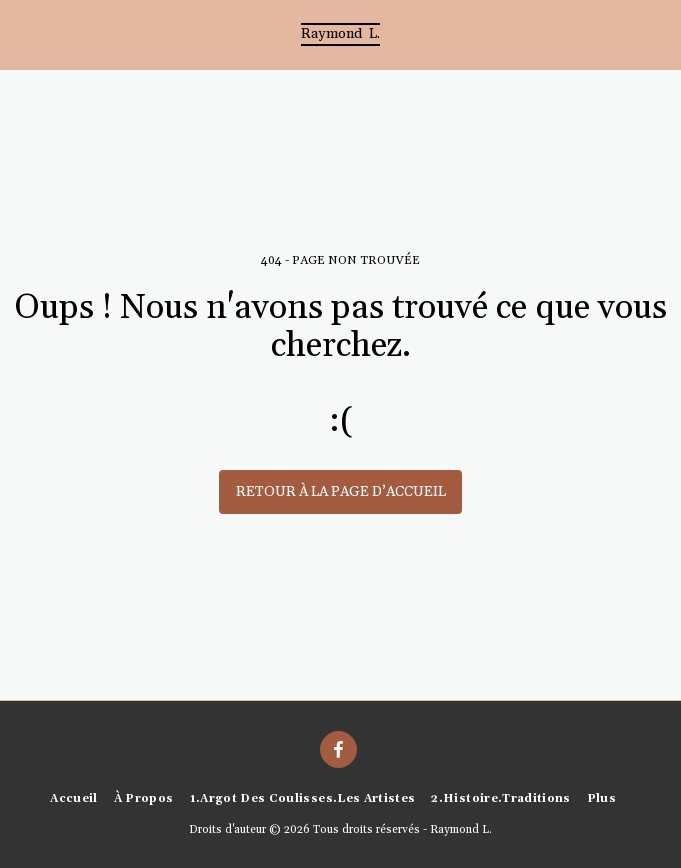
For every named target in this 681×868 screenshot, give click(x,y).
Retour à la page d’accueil (341, 492)
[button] (22, 34)
